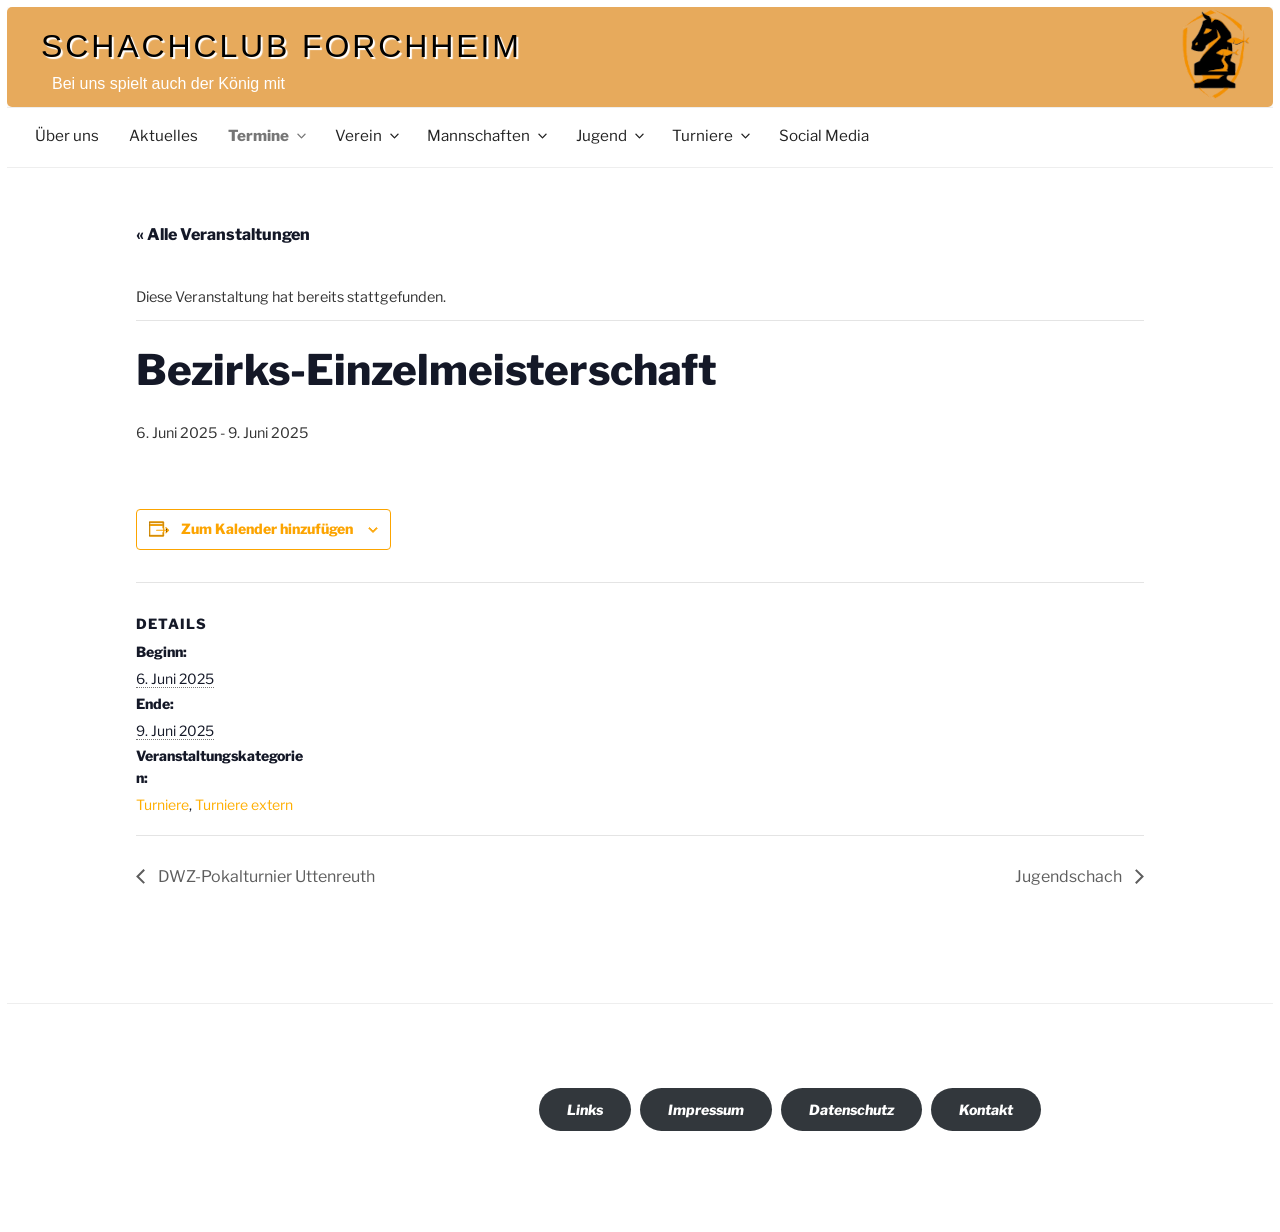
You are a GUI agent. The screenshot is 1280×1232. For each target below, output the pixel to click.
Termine (268, 135)
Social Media (824, 135)
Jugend (611, 135)
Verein (368, 135)
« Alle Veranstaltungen (223, 234)
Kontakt (986, 1109)
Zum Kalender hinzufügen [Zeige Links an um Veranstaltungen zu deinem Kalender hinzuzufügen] (267, 528)
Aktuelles (163, 135)
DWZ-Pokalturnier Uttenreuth (265, 876)
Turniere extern (244, 804)
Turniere (712, 135)
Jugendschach (1070, 876)
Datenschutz (851, 1109)
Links (585, 1109)
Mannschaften (488, 135)
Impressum (706, 1109)
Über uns (67, 135)
